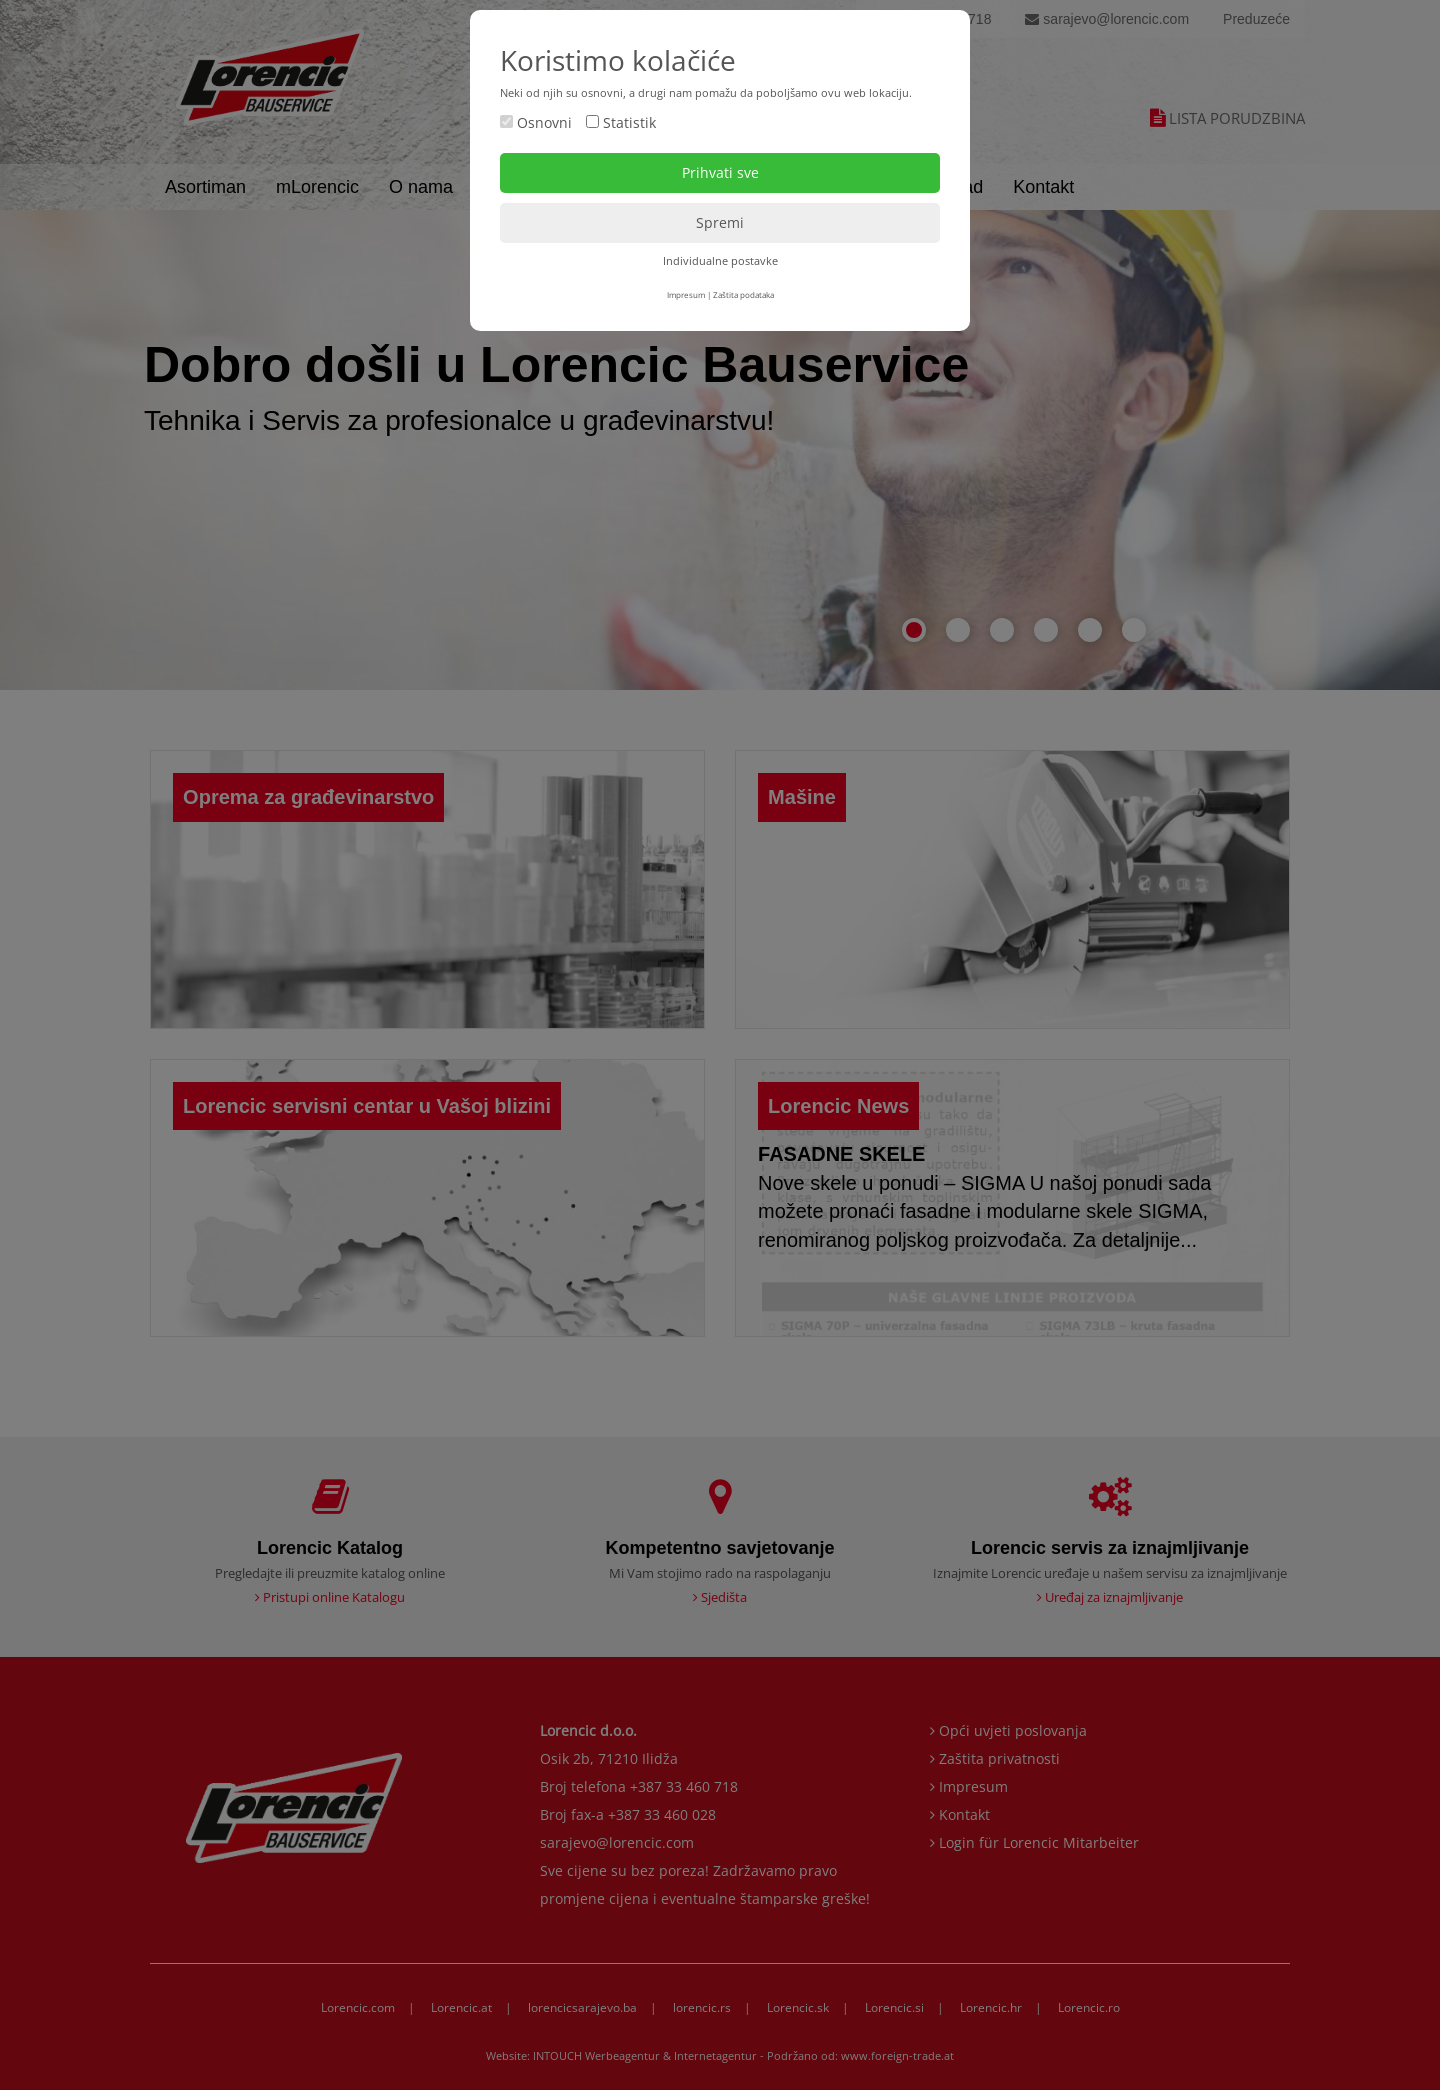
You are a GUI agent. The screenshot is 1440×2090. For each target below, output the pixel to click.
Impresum (686, 294)
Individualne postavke (720, 260)
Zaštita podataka (743, 294)
